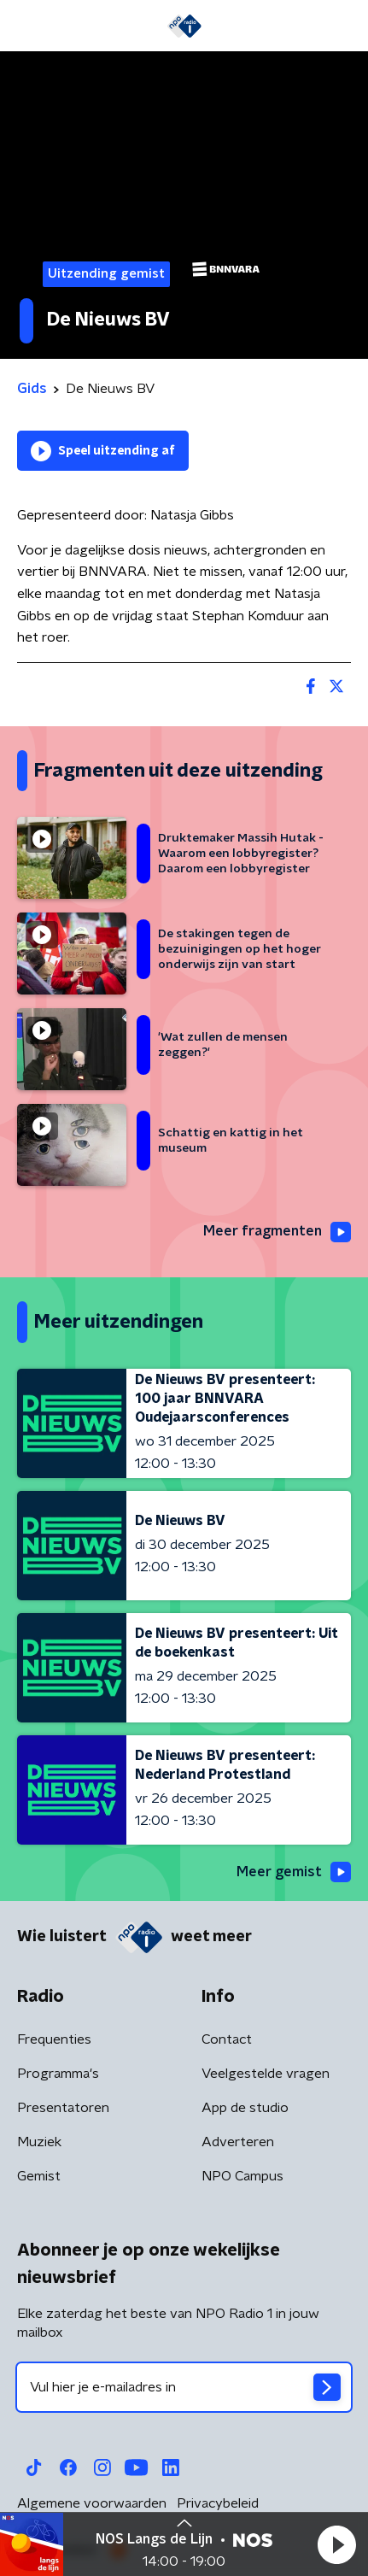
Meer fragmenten (277, 1232)
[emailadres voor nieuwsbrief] (184, 2387)
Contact (227, 2039)
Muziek (39, 2142)
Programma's (58, 2073)
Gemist (39, 2176)
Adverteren (238, 2142)
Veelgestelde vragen (266, 2073)
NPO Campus (242, 2176)
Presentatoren (63, 2108)
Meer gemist (294, 1872)
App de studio (245, 2108)
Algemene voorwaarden (91, 2503)
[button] (336, 2544)
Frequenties (54, 2039)
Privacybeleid (218, 2503)
